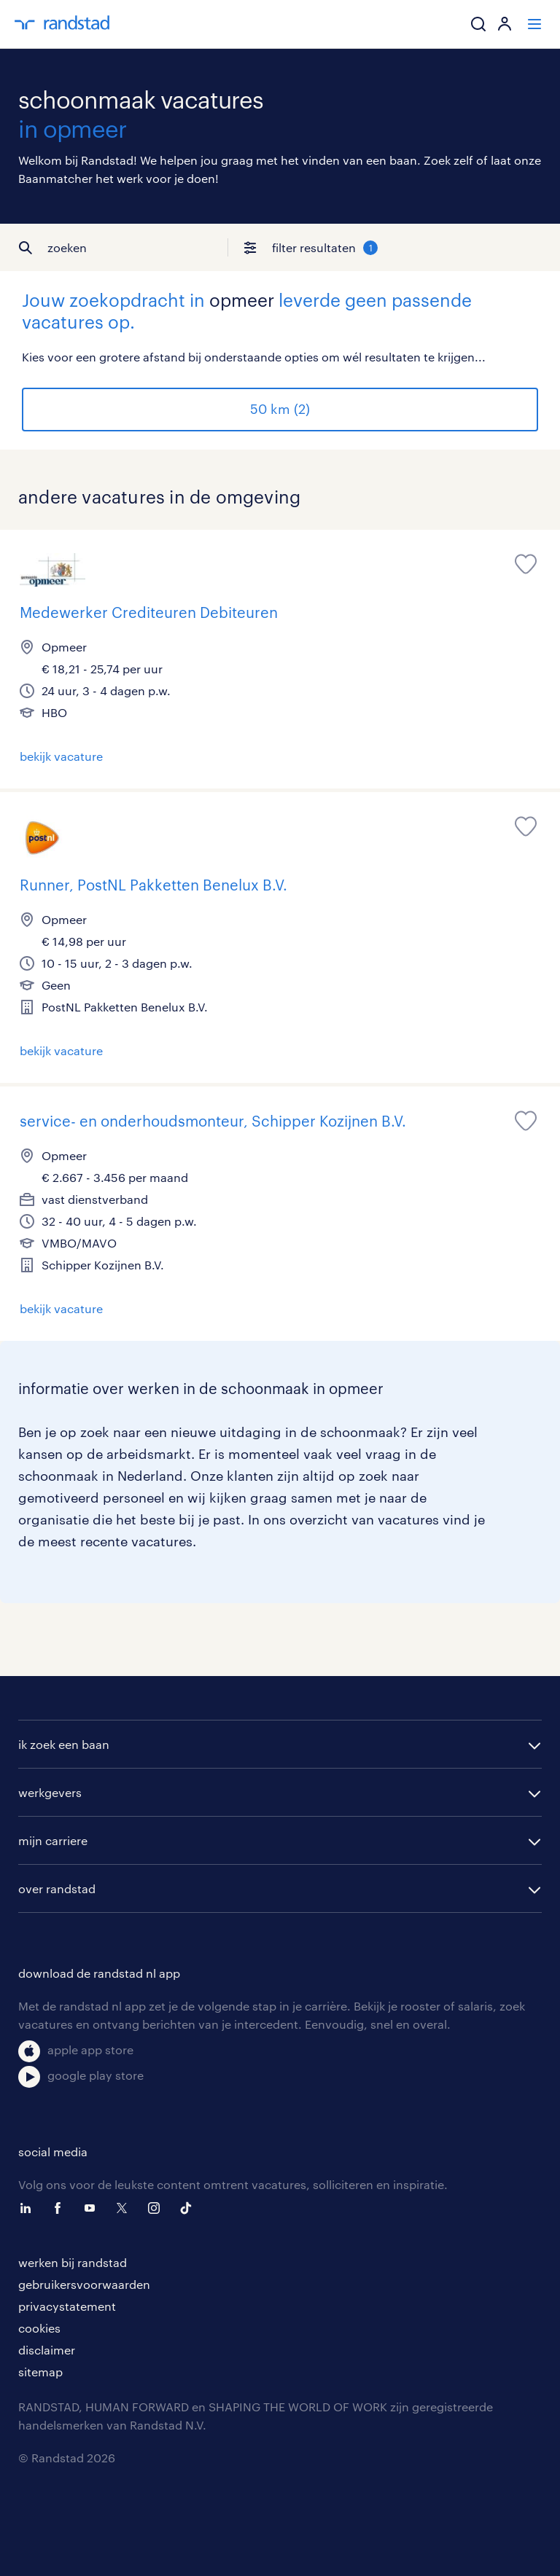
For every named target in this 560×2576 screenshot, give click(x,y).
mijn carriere (53, 1840)
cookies (39, 2328)
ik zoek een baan (63, 1744)
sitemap (40, 2372)
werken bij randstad (72, 2262)
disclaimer (46, 2350)
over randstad (57, 1888)
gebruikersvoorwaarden (84, 2284)
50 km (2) (280, 409)
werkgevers (50, 1792)
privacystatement (67, 2306)
